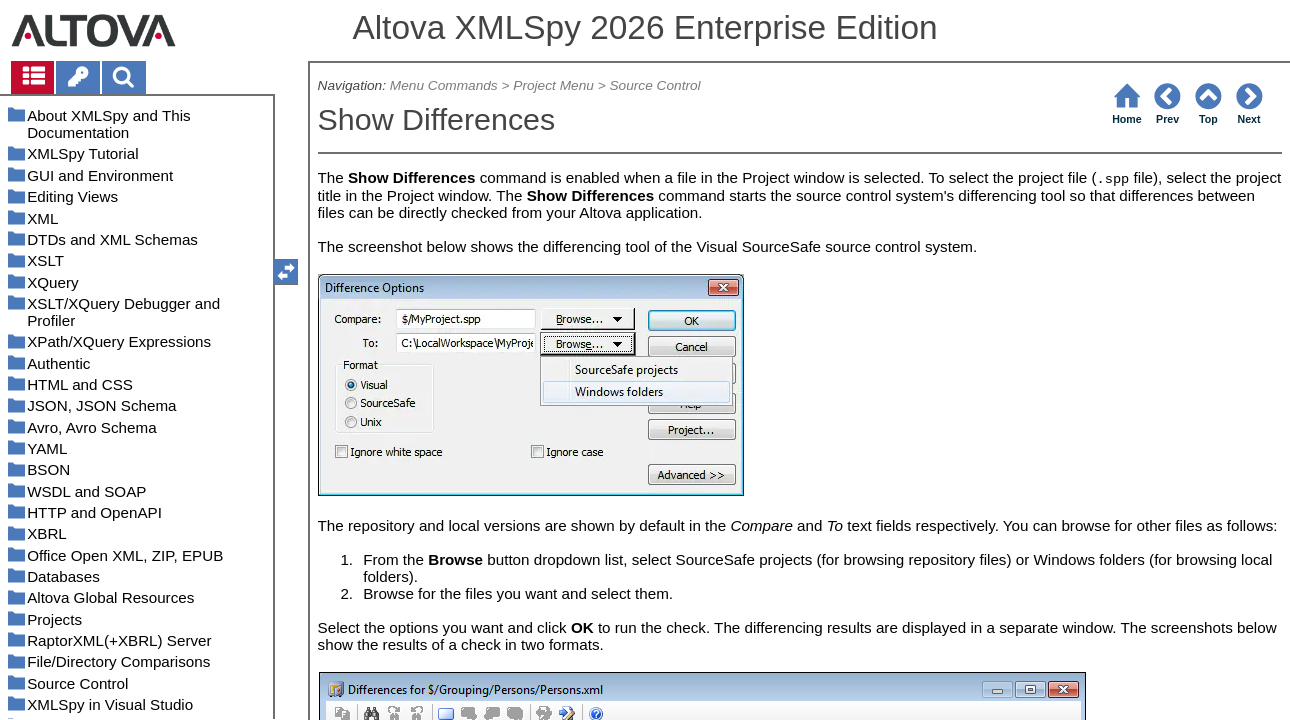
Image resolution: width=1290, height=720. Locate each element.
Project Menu (553, 85)
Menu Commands (444, 85)
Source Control (654, 85)
